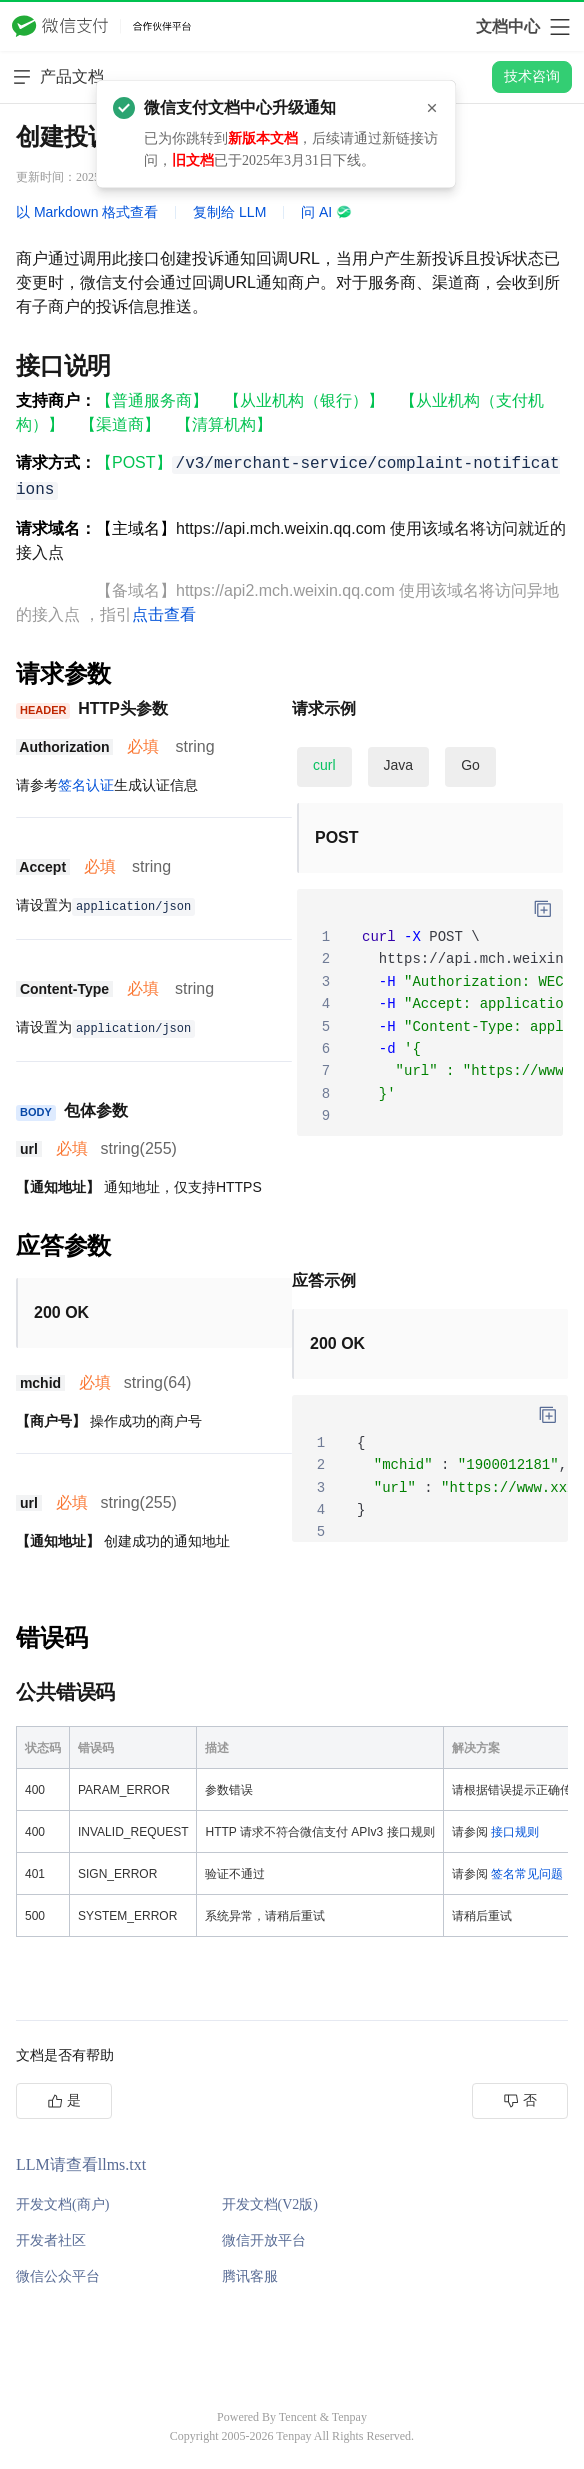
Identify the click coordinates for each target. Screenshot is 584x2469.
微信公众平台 (58, 2276)
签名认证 (86, 785)
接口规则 (515, 1832)
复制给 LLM (229, 212)
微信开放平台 (264, 2240)
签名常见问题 (527, 1874)
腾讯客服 (250, 2276)
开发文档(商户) (62, 2204)
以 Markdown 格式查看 (87, 212)
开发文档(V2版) (270, 2204)
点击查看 (164, 614)
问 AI (326, 212)
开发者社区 (51, 2240)
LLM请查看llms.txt (81, 2164)
